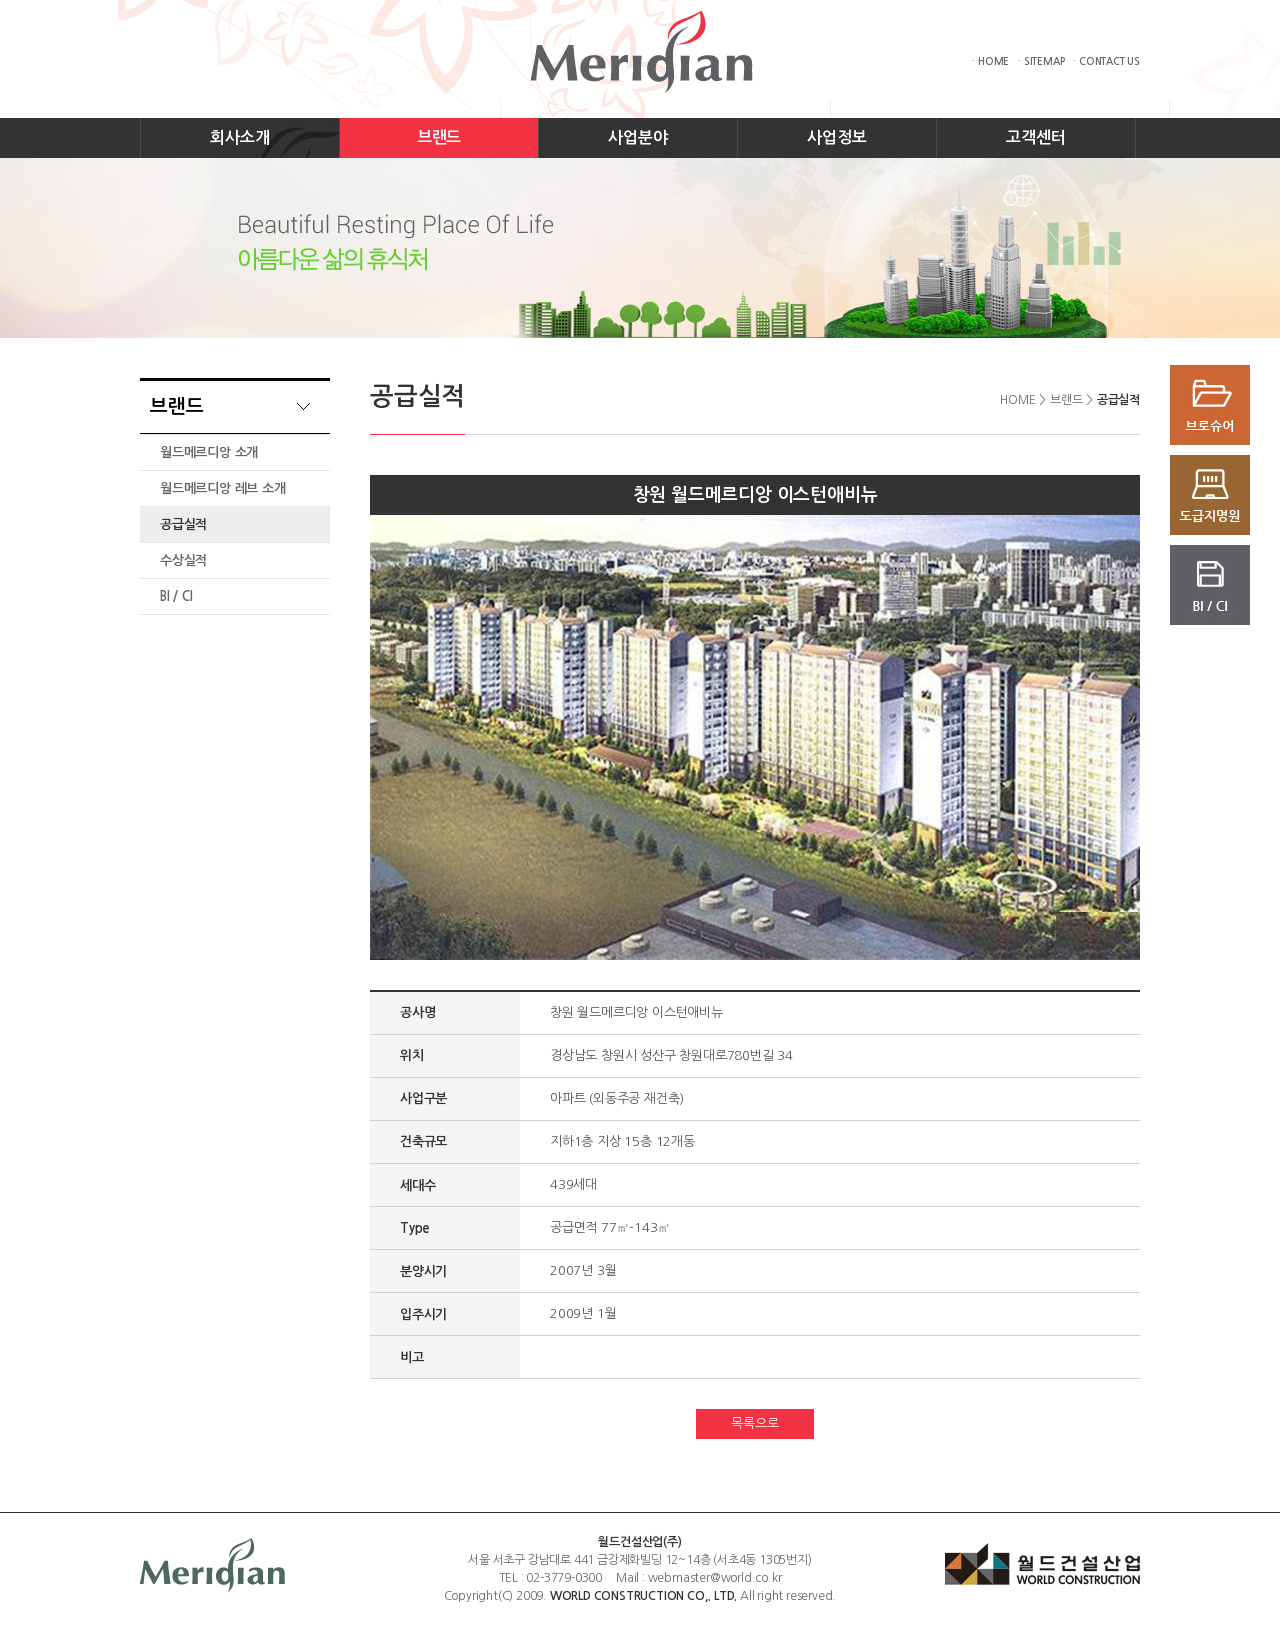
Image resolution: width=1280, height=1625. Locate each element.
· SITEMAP (1041, 61)
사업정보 (836, 137)
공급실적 (183, 524)
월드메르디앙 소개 (209, 452)
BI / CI (176, 596)
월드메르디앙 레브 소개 (223, 488)
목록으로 (754, 1423)
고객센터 (1035, 137)
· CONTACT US (1106, 61)
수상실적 (183, 560)
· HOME (990, 61)
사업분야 (637, 137)
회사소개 (239, 137)
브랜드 (439, 137)
